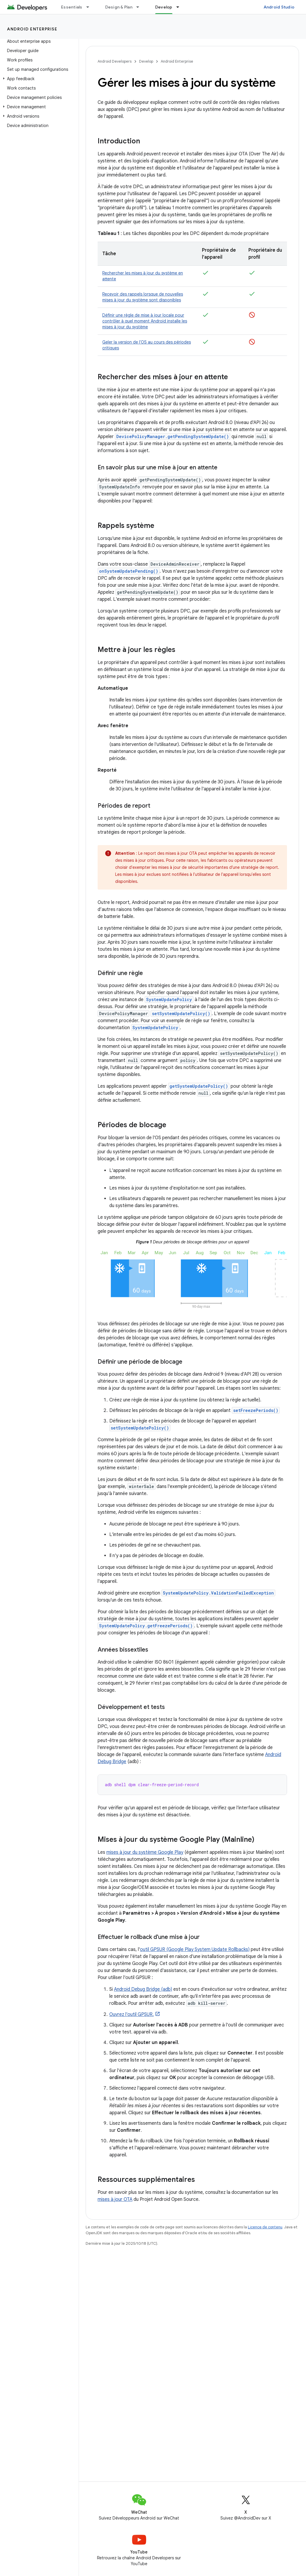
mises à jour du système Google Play (144, 1852)
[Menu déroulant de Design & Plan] (140, 7)
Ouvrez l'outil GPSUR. (131, 2014)
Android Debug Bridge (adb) (143, 1989)
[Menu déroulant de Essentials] (90, 7)
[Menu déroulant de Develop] (180, 7)
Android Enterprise (32, 29)
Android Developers (115, 61)
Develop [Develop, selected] (163, 7)
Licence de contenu (265, 2227)
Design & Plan (118, 7)
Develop (146, 61)
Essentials (71, 7)
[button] (38, 78)
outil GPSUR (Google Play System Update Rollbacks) (195, 1949)
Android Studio (279, 7)
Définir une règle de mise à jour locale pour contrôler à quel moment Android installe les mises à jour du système (144, 321)
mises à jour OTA (115, 2199)
